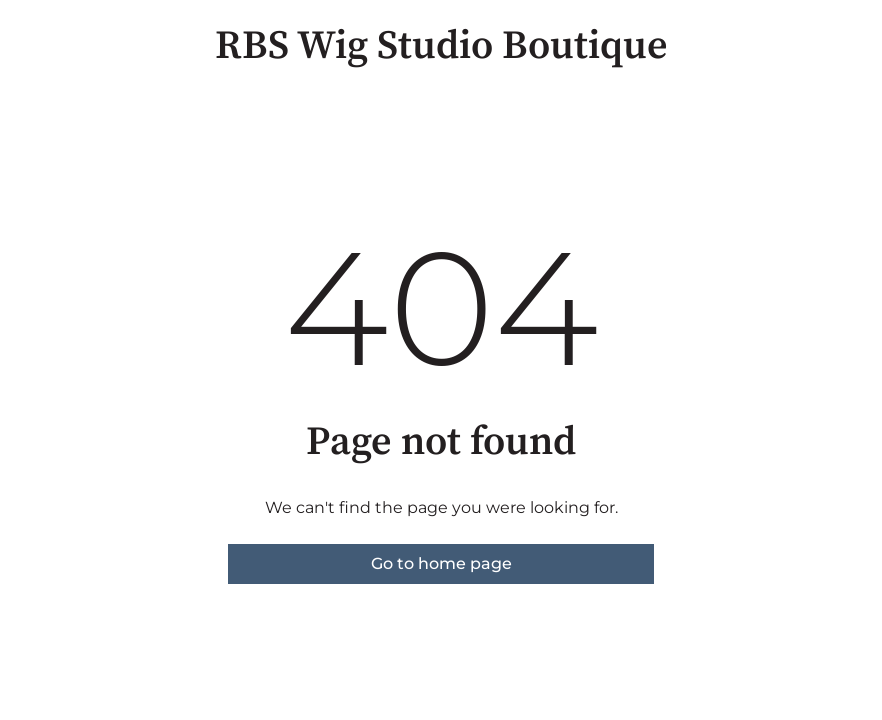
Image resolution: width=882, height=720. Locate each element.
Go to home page (441, 563)
